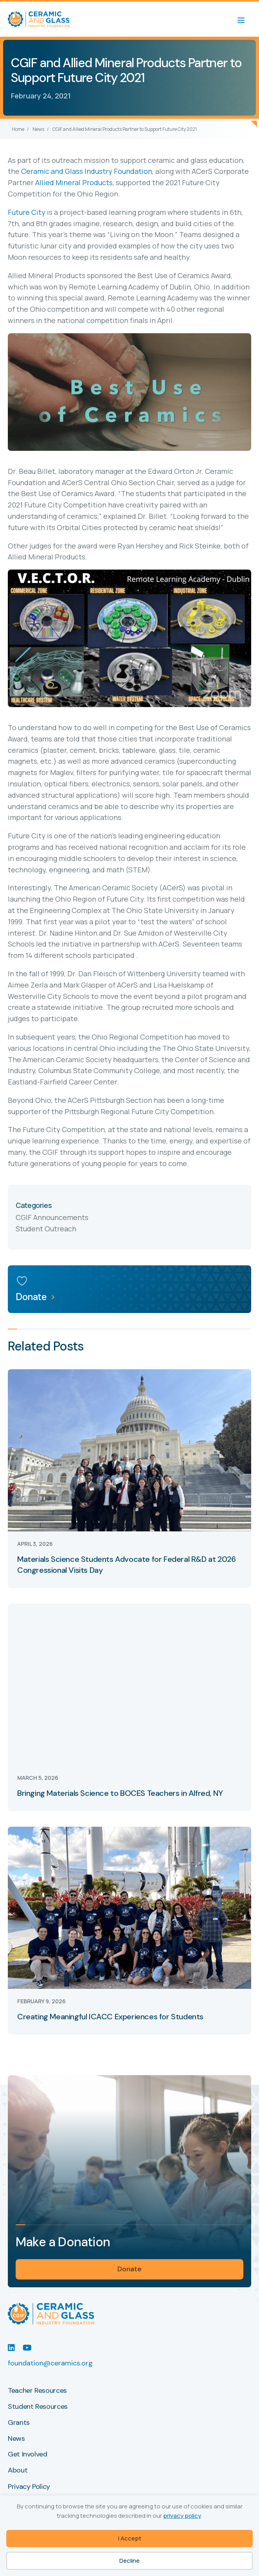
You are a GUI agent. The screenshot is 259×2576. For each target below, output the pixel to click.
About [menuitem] (17, 2470)
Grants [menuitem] (19, 2423)
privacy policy (182, 2516)
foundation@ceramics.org (50, 2363)
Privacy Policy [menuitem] (29, 2487)
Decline (129, 2560)
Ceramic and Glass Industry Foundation (86, 171)
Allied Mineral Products (74, 182)
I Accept (129, 2538)
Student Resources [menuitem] (38, 2407)
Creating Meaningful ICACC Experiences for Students (110, 2016)
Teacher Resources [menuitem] (37, 2391)
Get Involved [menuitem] (27, 2454)
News (38, 129)
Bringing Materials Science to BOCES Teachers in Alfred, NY (120, 1793)
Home (18, 129)
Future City (26, 212)
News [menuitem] (16, 2439)
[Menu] (245, 19)
